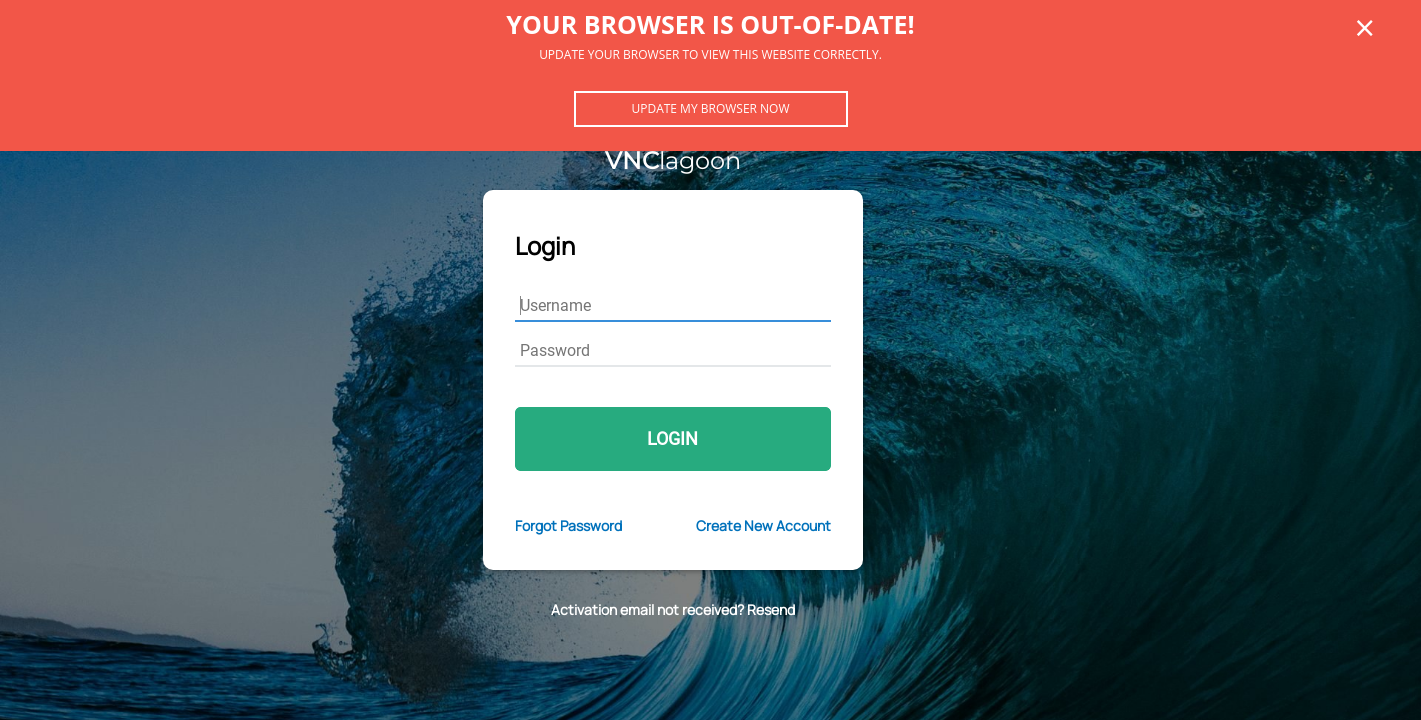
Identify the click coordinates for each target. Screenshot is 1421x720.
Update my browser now (710, 108)
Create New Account (763, 525)
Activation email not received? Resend (673, 609)
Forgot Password (568, 525)
